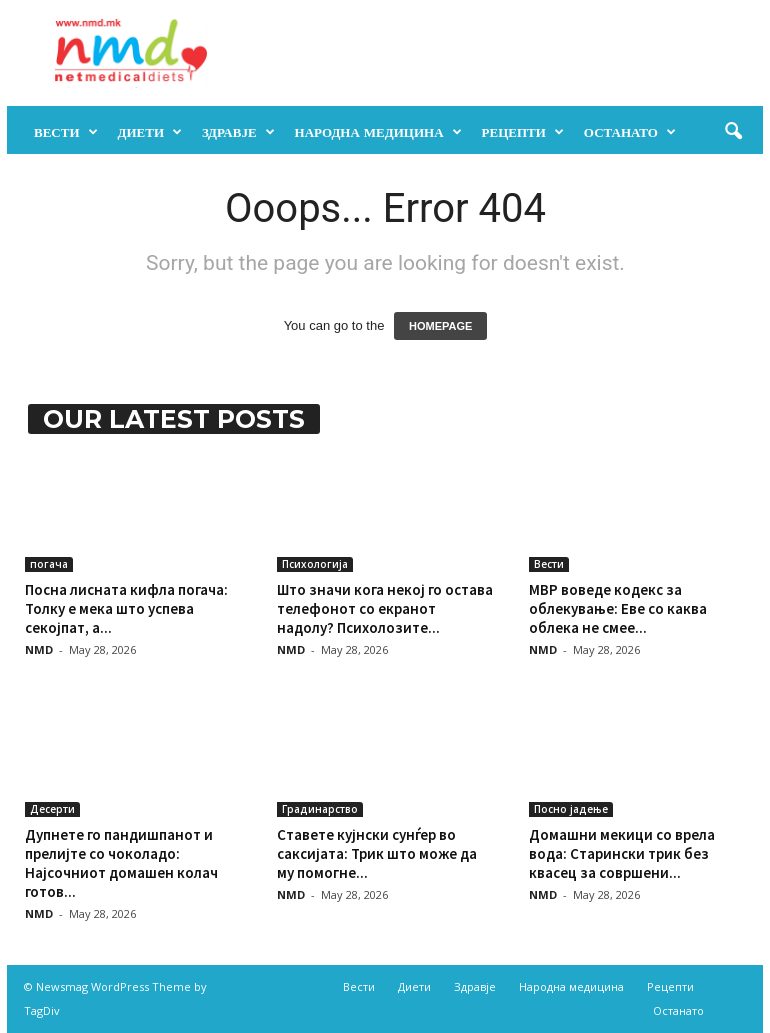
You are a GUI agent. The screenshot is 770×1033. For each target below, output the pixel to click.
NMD (39, 649)
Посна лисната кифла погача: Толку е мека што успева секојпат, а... (126, 608)
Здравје (238, 132)
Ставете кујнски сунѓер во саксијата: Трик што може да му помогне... (377, 853)
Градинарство (320, 809)
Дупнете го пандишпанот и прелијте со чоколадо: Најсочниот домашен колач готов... (121, 863)
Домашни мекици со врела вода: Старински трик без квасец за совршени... (622, 853)
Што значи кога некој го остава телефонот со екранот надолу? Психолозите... (385, 608)
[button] (733, 132)
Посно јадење (571, 809)
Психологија (315, 564)
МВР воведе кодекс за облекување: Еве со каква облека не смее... (618, 608)
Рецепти (523, 132)
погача (49, 564)
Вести (66, 132)
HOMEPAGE (440, 326)
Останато (630, 132)
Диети (150, 132)
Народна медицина (378, 132)
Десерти (52, 809)
